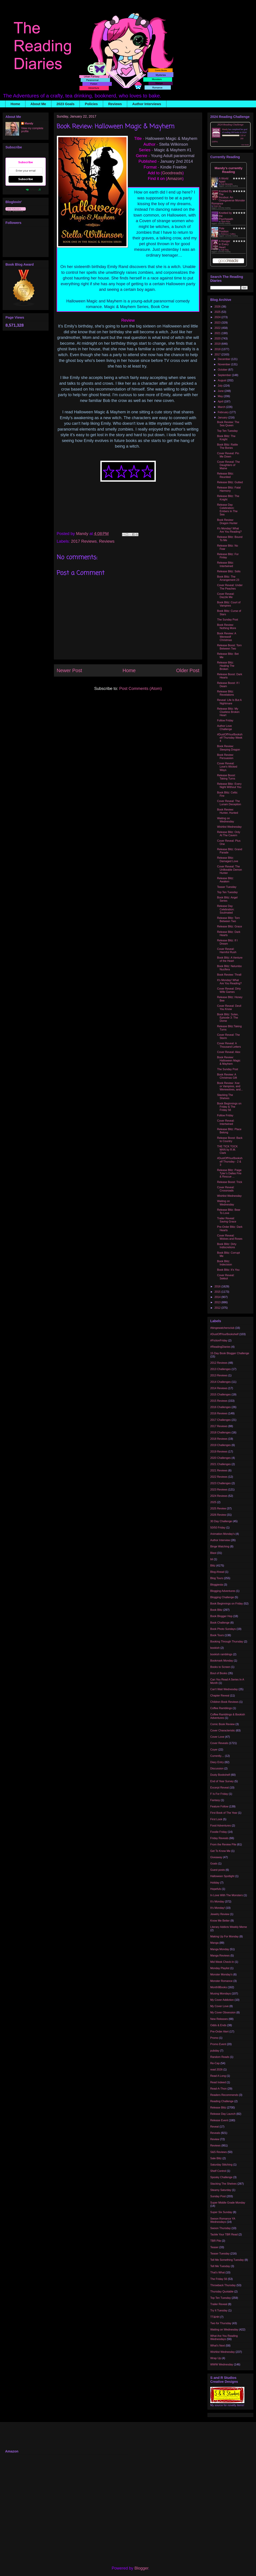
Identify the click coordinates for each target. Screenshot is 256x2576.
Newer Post (69, 670)
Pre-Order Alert (219, 2031)
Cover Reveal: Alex (228, 1052)
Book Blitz (216, 1609)
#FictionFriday (218, 1340)
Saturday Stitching (221, 2164)
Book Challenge (220, 1622)
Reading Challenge (221, 2101)
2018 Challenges (220, 1432)
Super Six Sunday (221, 2212)
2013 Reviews (218, 1375)
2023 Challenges (220, 1483)
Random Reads (219, 2056)
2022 (218, 327)
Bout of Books (218, 1673)
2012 (218, 1307)
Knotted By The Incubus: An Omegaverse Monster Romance (228, 197)
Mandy (29, 123)
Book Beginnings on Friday (226, 1603)
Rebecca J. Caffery (228, 234)
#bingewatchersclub (222, 1327)
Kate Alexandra (227, 184)
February (223, 412)
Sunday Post (218, 2196)
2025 (218, 311)
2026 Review (218, 1514)
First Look (216, 1819)
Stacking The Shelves (223, 2183)
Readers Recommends (224, 2094)
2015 (218, 1291)
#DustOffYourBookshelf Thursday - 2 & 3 (230, 1161)
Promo (214, 2037)
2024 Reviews (218, 1495)
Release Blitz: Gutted (230, 482)
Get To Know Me (220, 1850)
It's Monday (217, 1901)
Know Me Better (220, 1920)
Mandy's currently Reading (228, 170)
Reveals (215, 2132)
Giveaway (216, 1857)
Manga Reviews (220, 1955)
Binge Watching (219, 1546)
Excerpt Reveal (219, 1787)
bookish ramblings (221, 1654)
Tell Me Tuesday (220, 2266)
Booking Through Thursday (226, 1641)
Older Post (187, 670)
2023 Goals (65, 104)
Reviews (115, 104)
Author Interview (220, 1540)
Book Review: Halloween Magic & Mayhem (228, 1060)
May (221, 396)
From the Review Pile (223, 1844)
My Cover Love (219, 2006)
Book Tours (217, 1635)
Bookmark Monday (221, 1660)
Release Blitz (218, 2107)
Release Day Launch (223, 2113)
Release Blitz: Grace (229, 926)
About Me (38, 104)
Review (214, 2139)
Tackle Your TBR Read (224, 2234)
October (223, 369)
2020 (218, 338)
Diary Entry (217, 1762)
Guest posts (217, 1869)
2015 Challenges (220, 1394)
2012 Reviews (218, 1362)
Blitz (212, 1565)
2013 (218, 1302)
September (225, 375)
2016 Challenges (220, 1407)
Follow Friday (225, 720)
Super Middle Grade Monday (227, 2202)
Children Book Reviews (224, 1701)
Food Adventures (220, 1825)
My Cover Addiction (222, 1999)
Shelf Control (218, 2170)
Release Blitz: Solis (228, 571)
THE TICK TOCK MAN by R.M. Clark (227, 1149)
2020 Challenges (220, 1457)
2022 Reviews (218, 1476)
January (223, 417)
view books (245, 145)
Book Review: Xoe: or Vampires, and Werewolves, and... (230, 1086)
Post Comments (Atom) (140, 688)
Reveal (214, 2126)
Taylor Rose (225, 222)
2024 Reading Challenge (230, 124)
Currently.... (217, 1755)
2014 (218, 1297)
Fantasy (215, 1800)
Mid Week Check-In (222, 1961)
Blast (213, 1552)
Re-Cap (215, 2063)
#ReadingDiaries (220, 1346)
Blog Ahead (217, 1571)
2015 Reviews (218, 1400)
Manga (214, 1942)
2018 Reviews (218, 1438)
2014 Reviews (218, 1388)
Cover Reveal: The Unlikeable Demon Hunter (229, 869)
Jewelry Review (219, 1914)
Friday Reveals (219, 1838)
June (221, 390)
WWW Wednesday (221, 2364)
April (221, 401)
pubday (214, 2050)
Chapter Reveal (219, 1695)
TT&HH (214, 2316)
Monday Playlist (219, 1968)
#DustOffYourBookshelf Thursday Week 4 (230, 737)
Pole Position (224, 230)
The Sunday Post (227, 619)
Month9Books (218, 1987)
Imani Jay (217, 206)
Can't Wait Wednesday (224, 1689)
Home (15, 104)
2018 (218, 349)
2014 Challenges (220, 1381)
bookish (215, 1647)
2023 (218, 322)
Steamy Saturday (220, 2190)
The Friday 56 (218, 2278)
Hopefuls (215, 1888)
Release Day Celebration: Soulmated (225, 909)
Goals (213, 1863)
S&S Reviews (218, 2152)
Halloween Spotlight (222, 1876)
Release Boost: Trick (229, 1182)
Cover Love (217, 1736)
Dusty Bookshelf (220, 1774)
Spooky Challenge (221, 2177)
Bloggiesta (216, 1584)
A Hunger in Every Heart (224, 244)
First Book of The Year (223, 1812)
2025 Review (218, 1508)
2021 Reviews (218, 1470)
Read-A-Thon (218, 2088)
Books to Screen (220, 1666)
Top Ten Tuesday (227, 430)
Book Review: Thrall (229, 974)
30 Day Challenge (221, 1521)
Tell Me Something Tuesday (227, 2259)
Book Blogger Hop (221, 1616)
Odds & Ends (218, 2025)
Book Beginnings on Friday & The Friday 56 (229, 1106)
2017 (218, 354)
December (224, 359)
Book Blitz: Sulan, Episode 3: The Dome (227, 1017)
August (222, 380)
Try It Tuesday (218, 2310)
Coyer (214, 1749)
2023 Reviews (218, 1489)
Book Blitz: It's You (228, 1269)
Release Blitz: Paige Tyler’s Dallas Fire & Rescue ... (229, 1173)
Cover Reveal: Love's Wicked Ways (227, 766)
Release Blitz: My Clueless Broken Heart (228, 712)
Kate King (224, 250)
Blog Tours (216, 1578)
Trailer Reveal (218, 2304)
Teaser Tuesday (226, 886)
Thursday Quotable (221, 2291)
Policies (91, 104)
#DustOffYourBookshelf (224, 1334)
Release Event (219, 2120)
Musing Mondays (220, 1993)
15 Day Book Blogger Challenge (229, 1353)
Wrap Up (215, 2358)
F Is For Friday (219, 1793)
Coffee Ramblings (221, 1708)
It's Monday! (217, 1907)
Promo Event (218, 2044)
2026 (218, 306)
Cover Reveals (219, 1743)
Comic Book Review (222, 1724)
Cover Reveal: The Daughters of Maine (228, 465)
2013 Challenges (220, 1369)
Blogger (141, 2568)
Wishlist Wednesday (229, 826)
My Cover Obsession (223, 2012)
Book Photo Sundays (223, 1628)
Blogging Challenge (222, 1597)
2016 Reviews (218, 1413)
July (220, 385)
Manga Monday (219, 1949)
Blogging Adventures (222, 1590)
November (224, 364)
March (222, 407)
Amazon (174, 178)
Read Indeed (218, 2082)
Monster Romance (221, 1980)
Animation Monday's (222, 1533)
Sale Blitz (216, 2158)
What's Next (217, 2345)
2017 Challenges (220, 1419)
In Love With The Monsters (226, 1895)
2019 (218, 343)
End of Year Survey (222, 1781)
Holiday (214, 1882)
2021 (218, 333)
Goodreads (172, 173)
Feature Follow (219, 1806)
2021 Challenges (220, 1464)
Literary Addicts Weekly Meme (228, 1926)
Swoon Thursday (220, 2228)
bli (211, 1559)
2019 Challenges (220, 1445)
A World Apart (223, 180)
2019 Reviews (218, 1451)
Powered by (26, 189)
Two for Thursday (220, 2323)
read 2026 (216, 2069)
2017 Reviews (84, 541)
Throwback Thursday (223, 2285)
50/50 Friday (217, 1527)
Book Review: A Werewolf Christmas (226, 636)
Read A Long (218, 2075)
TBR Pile (215, 2240)
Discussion (216, 1768)
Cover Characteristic (222, 1730)
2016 (218, 1286)
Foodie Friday (218, 1831)
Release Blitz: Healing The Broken (225, 665)
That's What (217, 2272)
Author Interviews (146, 104)
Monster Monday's (221, 1974)
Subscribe (25, 179)
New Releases (219, 2018)
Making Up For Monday (224, 1936)
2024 (218, 317)
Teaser (214, 2247)
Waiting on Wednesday (224, 2329)
